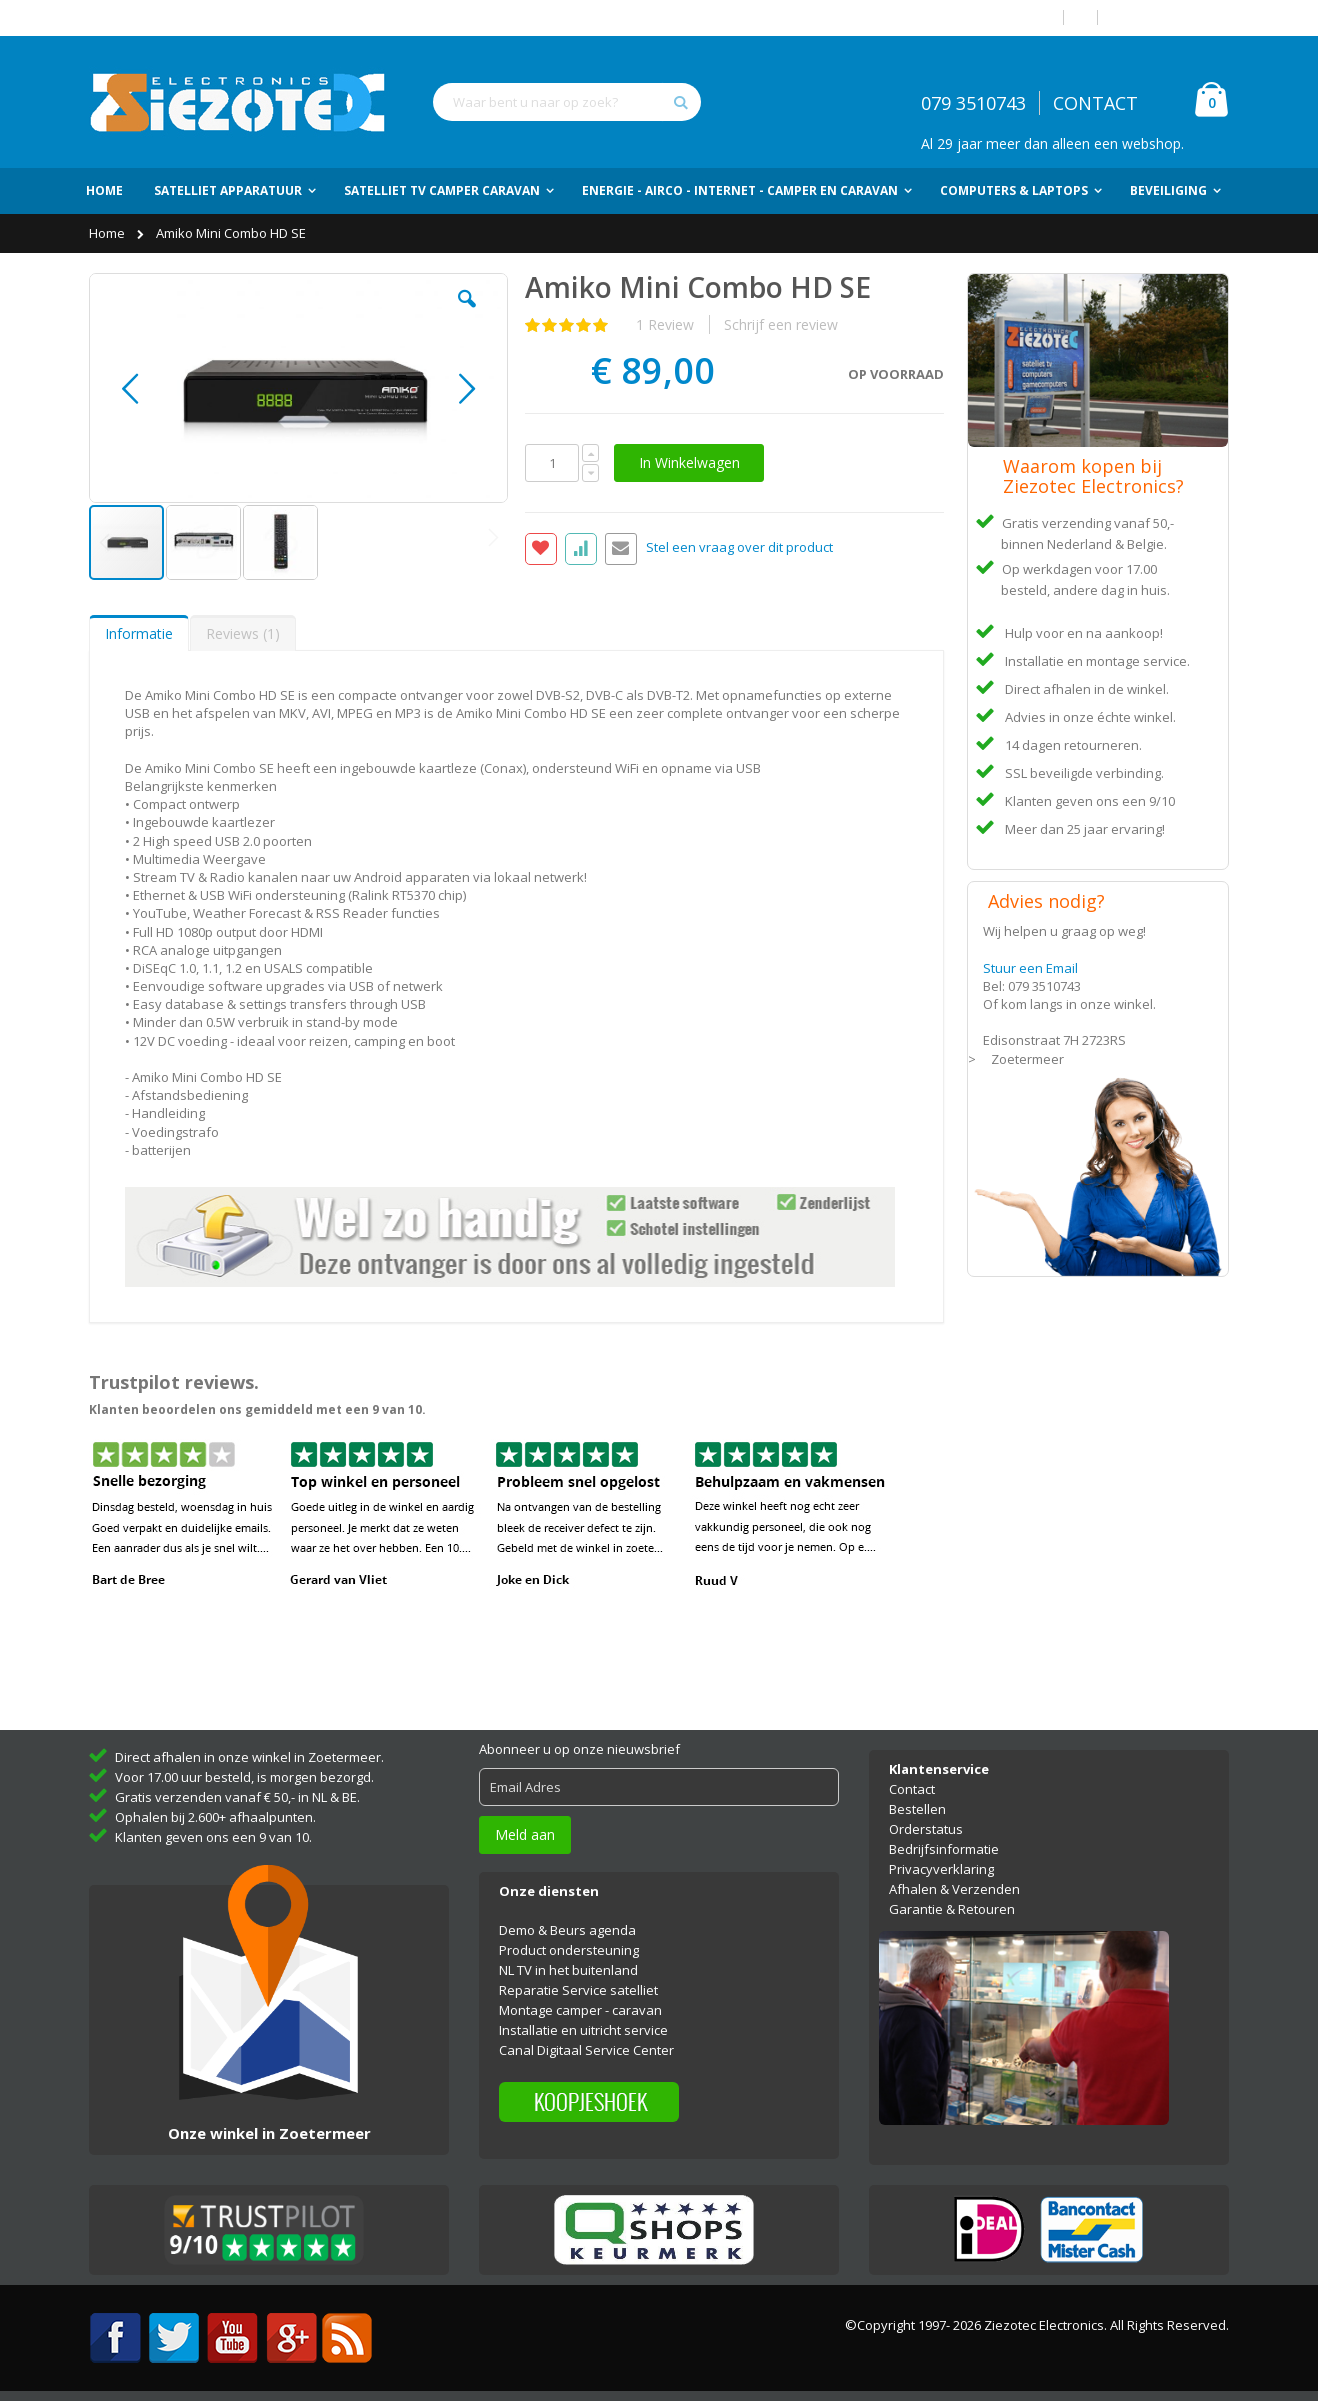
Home (108, 233)
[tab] (139, 633)
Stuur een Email (1030, 968)
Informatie (139, 633)
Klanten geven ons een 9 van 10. (213, 1837)
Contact (912, 1789)
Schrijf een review (781, 324)
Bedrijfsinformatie (944, 1849)
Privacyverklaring (941, 1869)
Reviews (243, 633)
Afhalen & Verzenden (954, 1889)
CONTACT (1095, 103)
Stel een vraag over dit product (739, 548)
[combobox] (567, 102)
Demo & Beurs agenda (567, 1930)
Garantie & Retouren (952, 1909)
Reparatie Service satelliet (578, 1990)
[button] (467, 314)
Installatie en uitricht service (583, 2030)
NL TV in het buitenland (568, 1970)
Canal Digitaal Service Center (586, 2050)
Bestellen (917, 1809)
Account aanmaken (1171, 17)
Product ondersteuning (569, 1950)
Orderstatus (926, 1829)
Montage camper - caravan (580, 2010)
